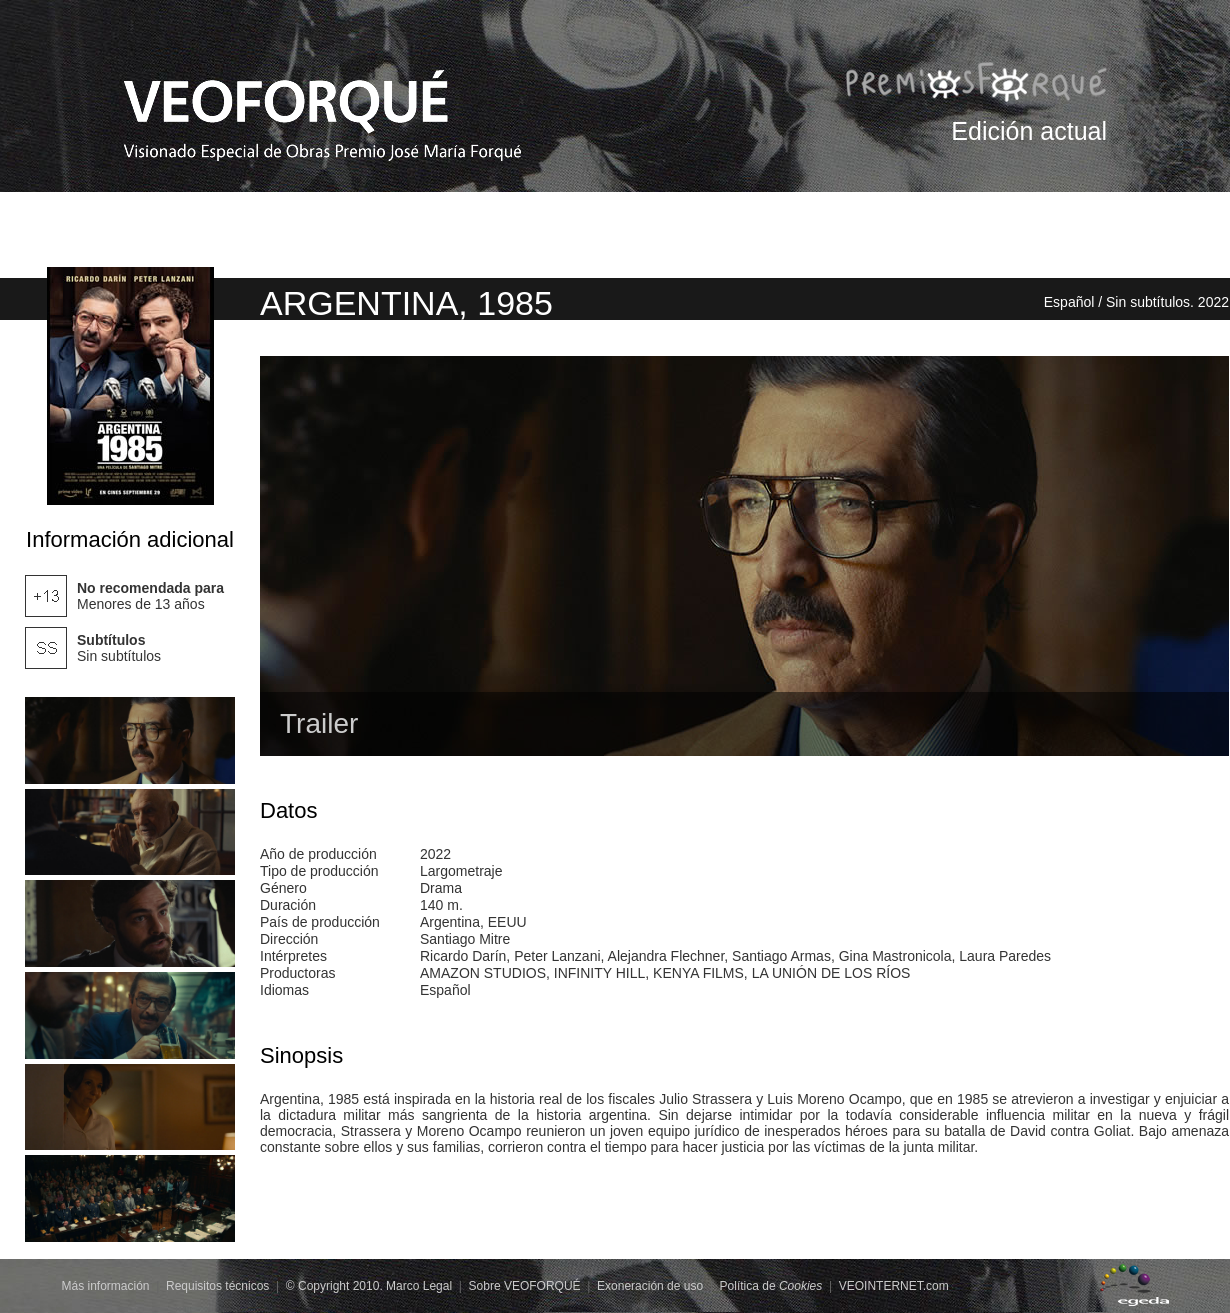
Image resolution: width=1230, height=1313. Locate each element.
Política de (771, 1286)
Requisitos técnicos (217, 1286)
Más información (106, 1286)
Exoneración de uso (650, 1286)
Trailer (319, 723)
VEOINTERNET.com (894, 1286)
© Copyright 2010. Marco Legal (369, 1286)
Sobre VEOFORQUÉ (525, 1286)
